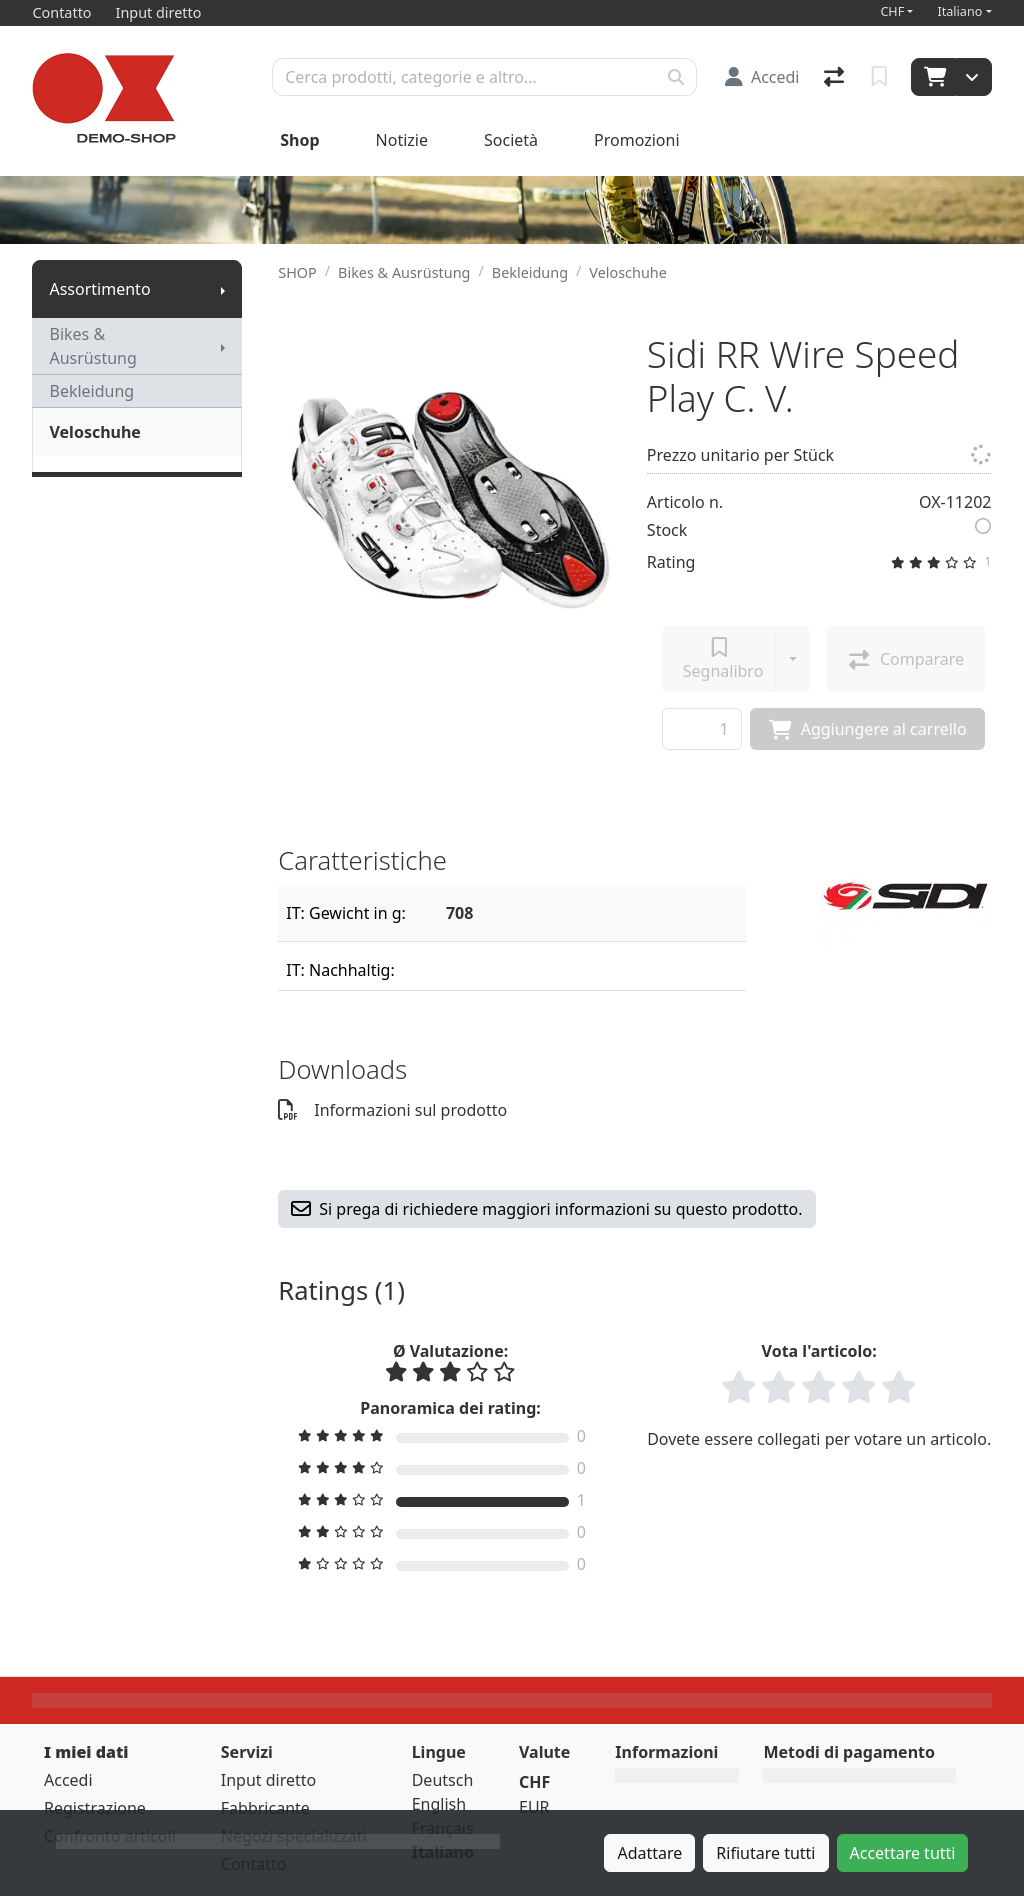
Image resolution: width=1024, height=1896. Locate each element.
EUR (534, 1807)
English (439, 1804)
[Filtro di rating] (450, 1436)
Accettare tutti (903, 1853)
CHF (892, 11)
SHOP (297, 272)
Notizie (402, 140)
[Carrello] (933, 77)
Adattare (649, 1853)
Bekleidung (91, 391)
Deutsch (443, 1780)
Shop (299, 140)
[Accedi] (762, 77)
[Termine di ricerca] (464, 77)
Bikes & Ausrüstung (92, 346)
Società (511, 140)
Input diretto (269, 1780)
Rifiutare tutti (765, 1853)
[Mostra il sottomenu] (223, 289)
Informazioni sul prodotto (392, 1110)
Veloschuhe (94, 432)
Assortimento (99, 289)
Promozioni (636, 140)
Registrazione (95, 1808)
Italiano (959, 11)
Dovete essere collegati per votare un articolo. (819, 1439)
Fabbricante (265, 1808)
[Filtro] (588, 913)
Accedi (68, 1780)
